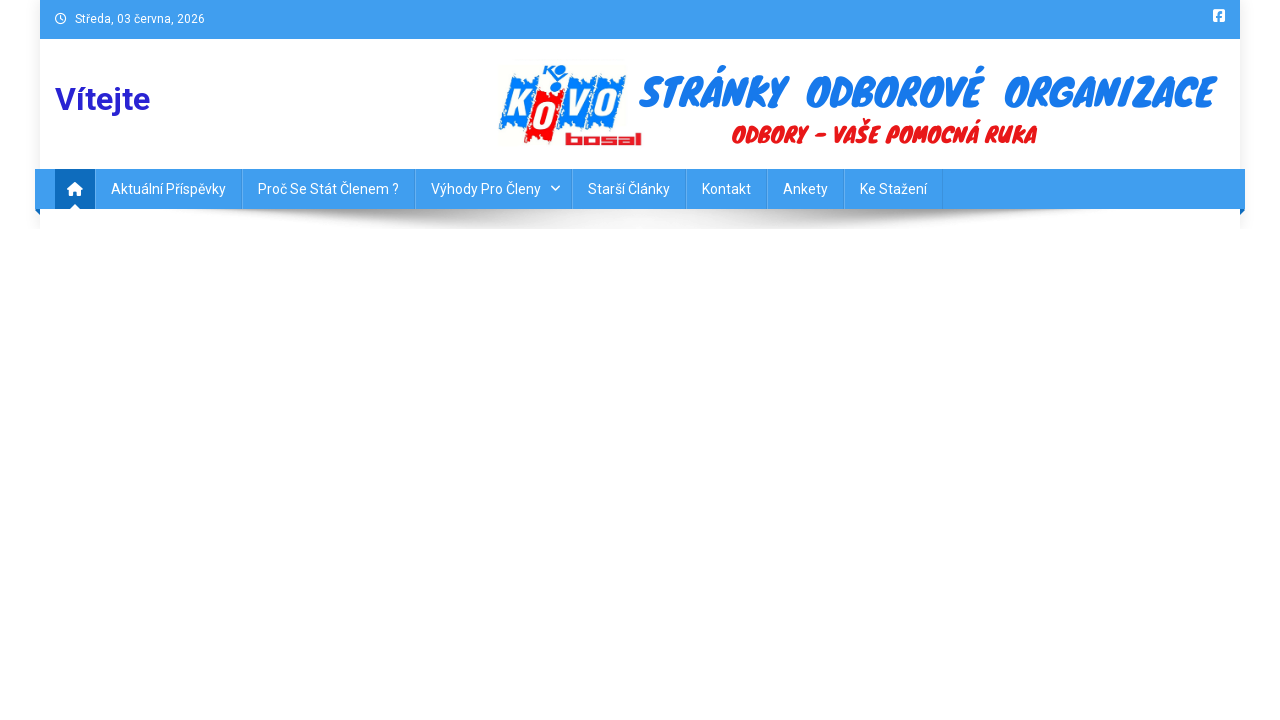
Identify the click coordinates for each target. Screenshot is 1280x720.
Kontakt (726, 189)
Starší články (629, 189)
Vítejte (102, 99)
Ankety (805, 189)
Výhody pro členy (486, 189)
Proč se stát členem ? (328, 189)
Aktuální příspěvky (168, 189)
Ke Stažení (893, 189)
